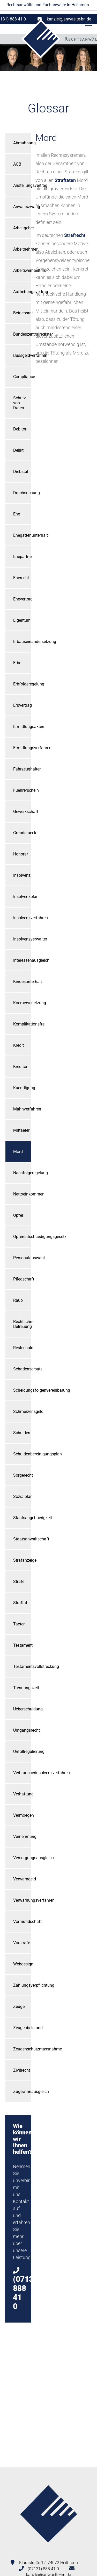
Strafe (18, 1581)
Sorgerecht (22, 1475)
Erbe (17, 662)
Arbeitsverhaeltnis (22, 270)
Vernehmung (22, 1836)
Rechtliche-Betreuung (22, 1324)
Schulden (21, 1432)
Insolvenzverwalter (22, 939)
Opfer (18, 1215)
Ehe (16, 514)
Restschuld (22, 1347)
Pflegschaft (22, 1279)
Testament (22, 1645)
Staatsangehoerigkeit (22, 1517)
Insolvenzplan (22, 896)
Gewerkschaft (22, 811)
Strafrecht (74, 235)
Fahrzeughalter (22, 769)
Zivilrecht (21, 2070)
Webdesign (22, 1964)
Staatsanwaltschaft (22, 1539)
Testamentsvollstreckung (22, 1666)
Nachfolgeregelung (22, 1172)
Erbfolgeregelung (22, 684)
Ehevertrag (22, 599)
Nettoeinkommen (22, 1194)
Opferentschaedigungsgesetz (22, 1236)
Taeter (19, 1624)
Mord (18, 1151)
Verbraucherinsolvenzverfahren (22, 1772)
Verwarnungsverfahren (22, 1900)
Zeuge (19, 2006)
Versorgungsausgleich (22, 1857)
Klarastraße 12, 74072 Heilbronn (48, 2562)
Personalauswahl (22, 1257)
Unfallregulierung (22, 1751)
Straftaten (65, 180)
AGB (17, 164)
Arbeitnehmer (22, 249)
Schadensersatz (22, 1369)
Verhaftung (22, 1794)
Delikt (18, 450)
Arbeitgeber (22, 227)
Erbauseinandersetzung (22, 641)
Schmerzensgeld (22, 1411)
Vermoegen (22, 1815)
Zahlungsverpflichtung (22, 1985)
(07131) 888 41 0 (43, 2568)
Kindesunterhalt (22, 981)
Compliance (22, 376)
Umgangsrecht (22, 1730)
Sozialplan (22, 1496)
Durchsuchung (22, 492)
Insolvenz (22, 875)
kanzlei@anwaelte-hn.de (69, 19)
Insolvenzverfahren (22, 917)
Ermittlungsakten (22, 726)
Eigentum (22, 620)
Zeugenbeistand (22, 2027)
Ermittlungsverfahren (22, 747)
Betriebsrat (22, 312)
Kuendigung (22, 1087)
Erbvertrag (22, 705)
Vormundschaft (22, 1921)
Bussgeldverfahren (22, 355)
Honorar (20, 854)
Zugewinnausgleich (22, 2091)
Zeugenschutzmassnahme (22, 2049)
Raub (18, 1300)
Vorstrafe (21, 1942)
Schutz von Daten (19, 402)
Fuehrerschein (22, 790)
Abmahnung (22, 142)
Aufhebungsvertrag (22, 291)
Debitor (19, 429)
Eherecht (21, 577)
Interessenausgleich (22, 960)
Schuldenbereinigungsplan (22, 1454)
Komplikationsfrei (22, 1024)
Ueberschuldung (22, 1709)
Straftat (20, 1602)
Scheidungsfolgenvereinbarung (22, 1390)
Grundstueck (22, 832)
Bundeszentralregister (22, 334)
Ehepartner (22, 556)
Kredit (18, 1045)
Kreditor (20, 1066)
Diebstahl (22, 471)
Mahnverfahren (22, 1109)
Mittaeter (21, 1130)
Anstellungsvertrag (22, 185)
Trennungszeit (22, 1687)
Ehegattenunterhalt (22, 535)
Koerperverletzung (22, 1002)
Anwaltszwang (22, 206)
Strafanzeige (22, 1560)
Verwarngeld (22, 1879)
